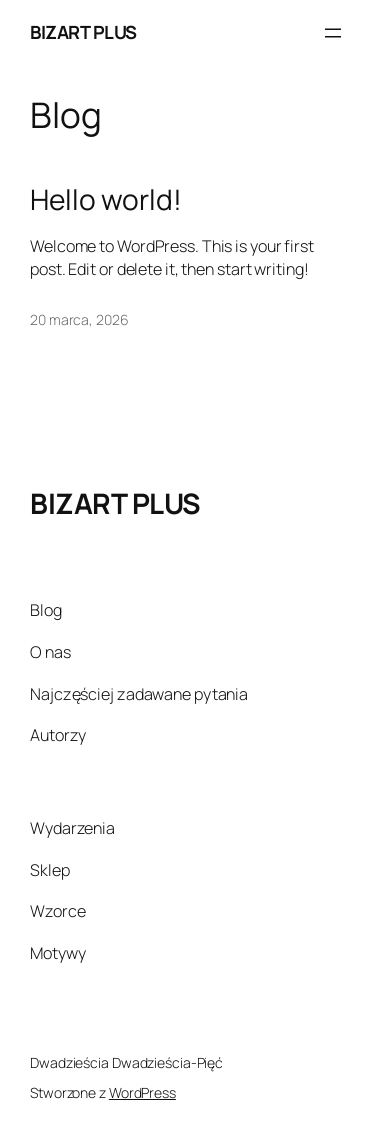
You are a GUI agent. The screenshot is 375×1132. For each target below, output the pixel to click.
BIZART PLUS (83, 32)
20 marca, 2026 (79, 319)
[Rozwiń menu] (333, 33)
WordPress (142, 1092)
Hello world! (106, 200)
